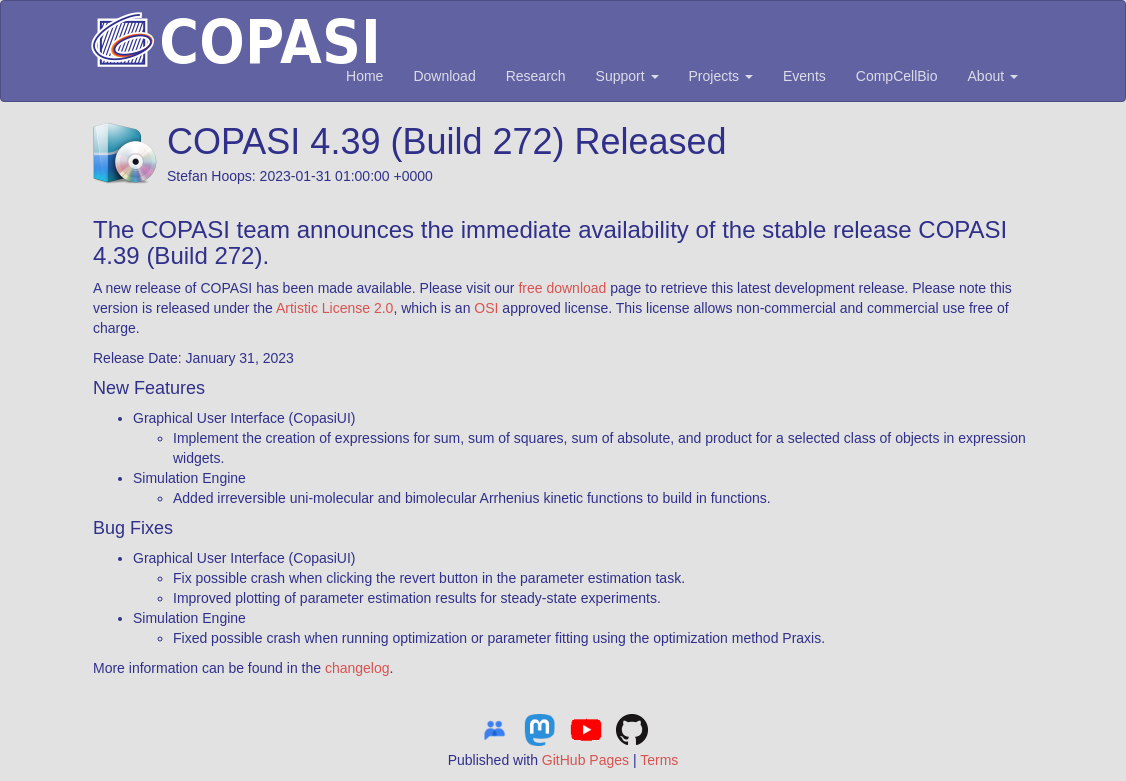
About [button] (993, 76)
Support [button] (627, 76)
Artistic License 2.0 (335, 308)
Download (444, 76)
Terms (659, 760)
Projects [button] (721, 76)
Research (536, 76)
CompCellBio (897, 76)
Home (364, 76)
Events (804, 76)
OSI (486, 308)
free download (562, 288)
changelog (357, 668)
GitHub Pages (585, 760)
